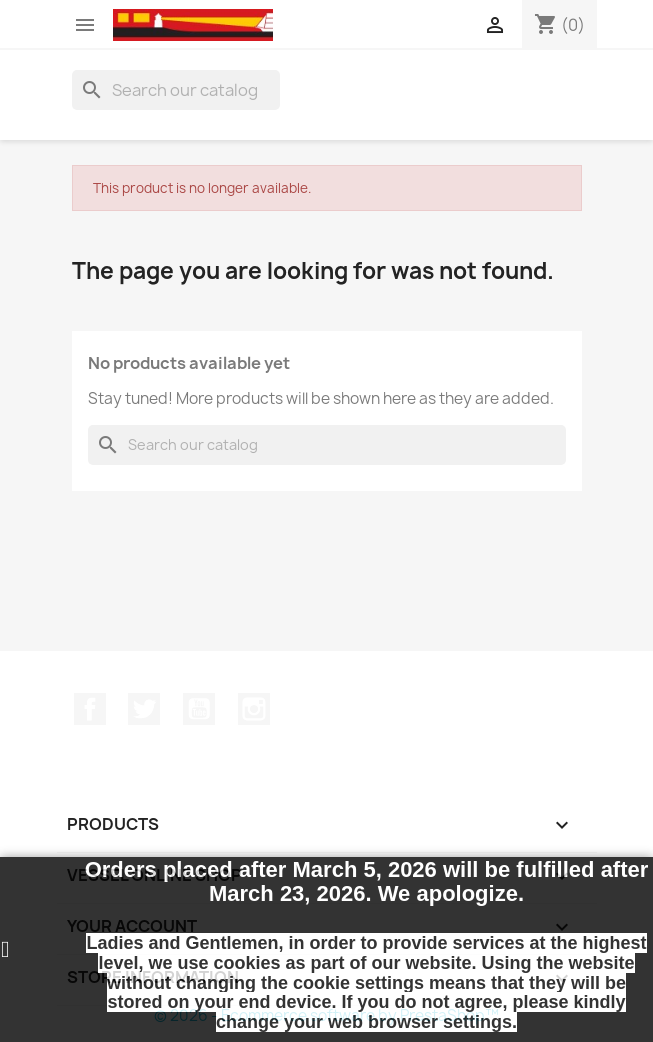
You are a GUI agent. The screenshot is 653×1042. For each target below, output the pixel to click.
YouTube (199, 709)
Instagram (254, 709)
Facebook (90, 709)
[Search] (176, 90)
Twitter (144, 709)
